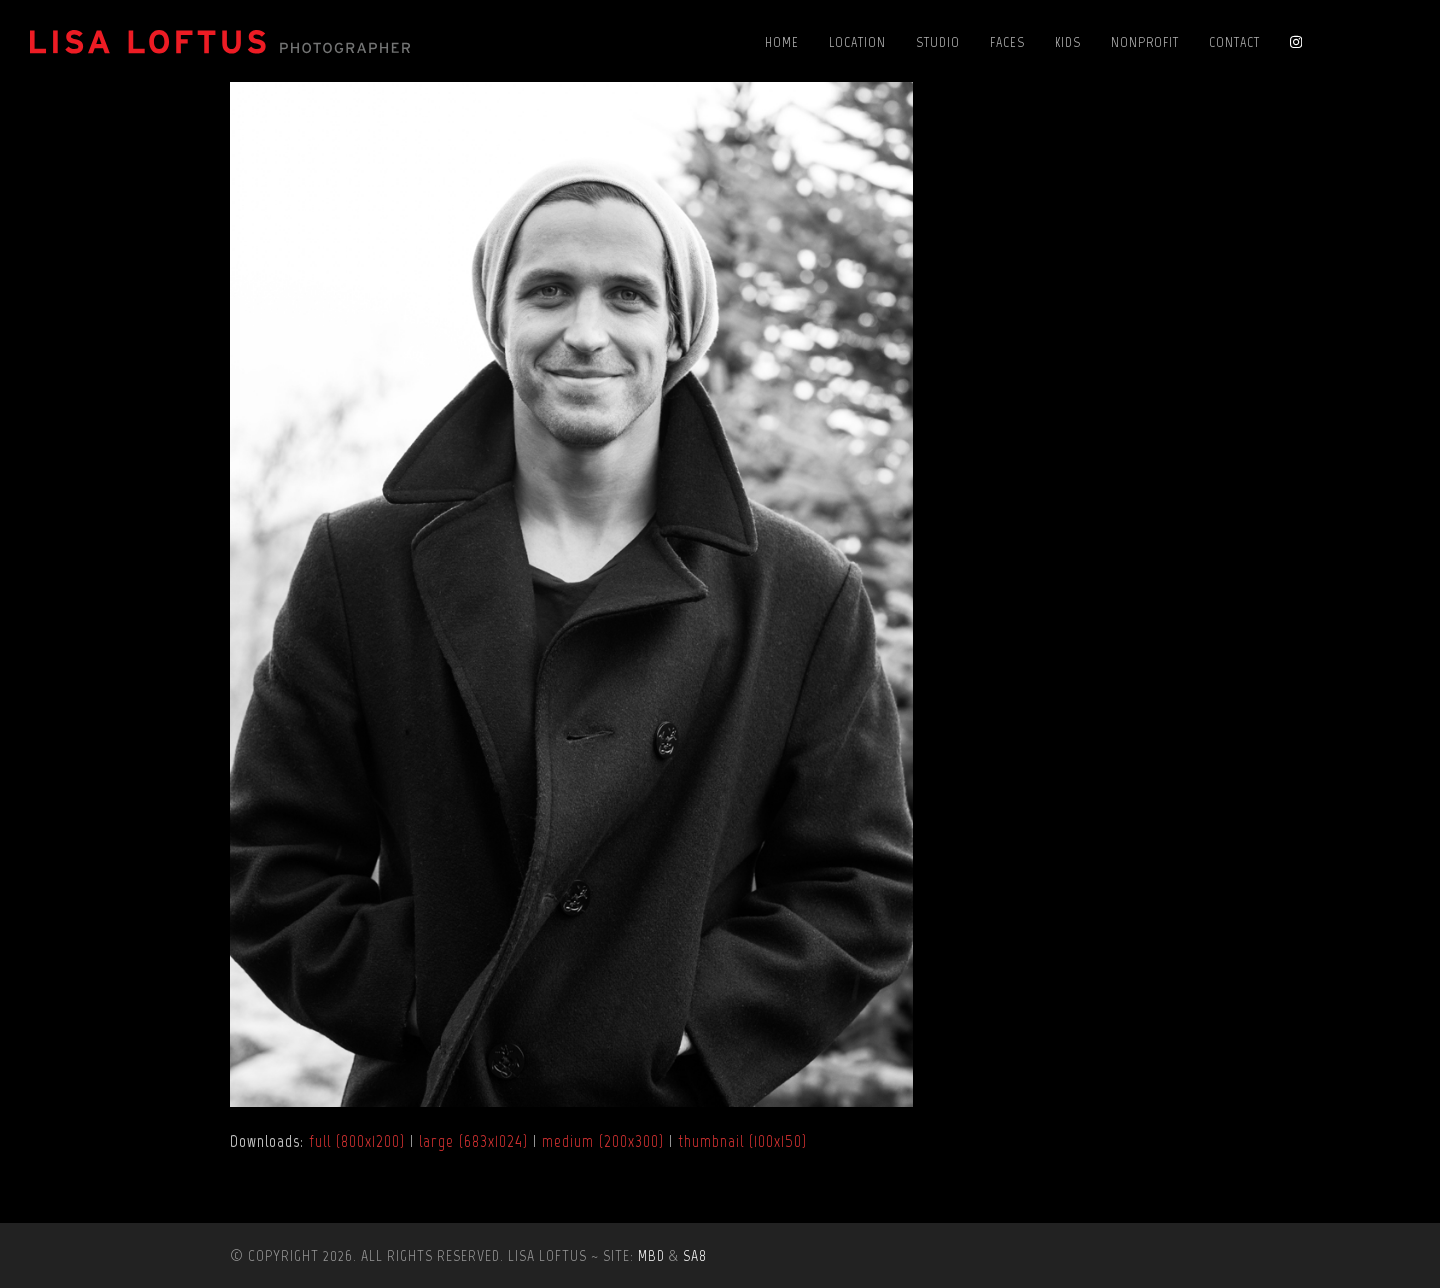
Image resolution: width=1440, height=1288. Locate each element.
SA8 (695, 1255)
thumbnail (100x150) (742, 1141)
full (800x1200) (357, 1141)
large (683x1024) (473, 1141)
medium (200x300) (603, 1141)
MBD (651, 1255)
